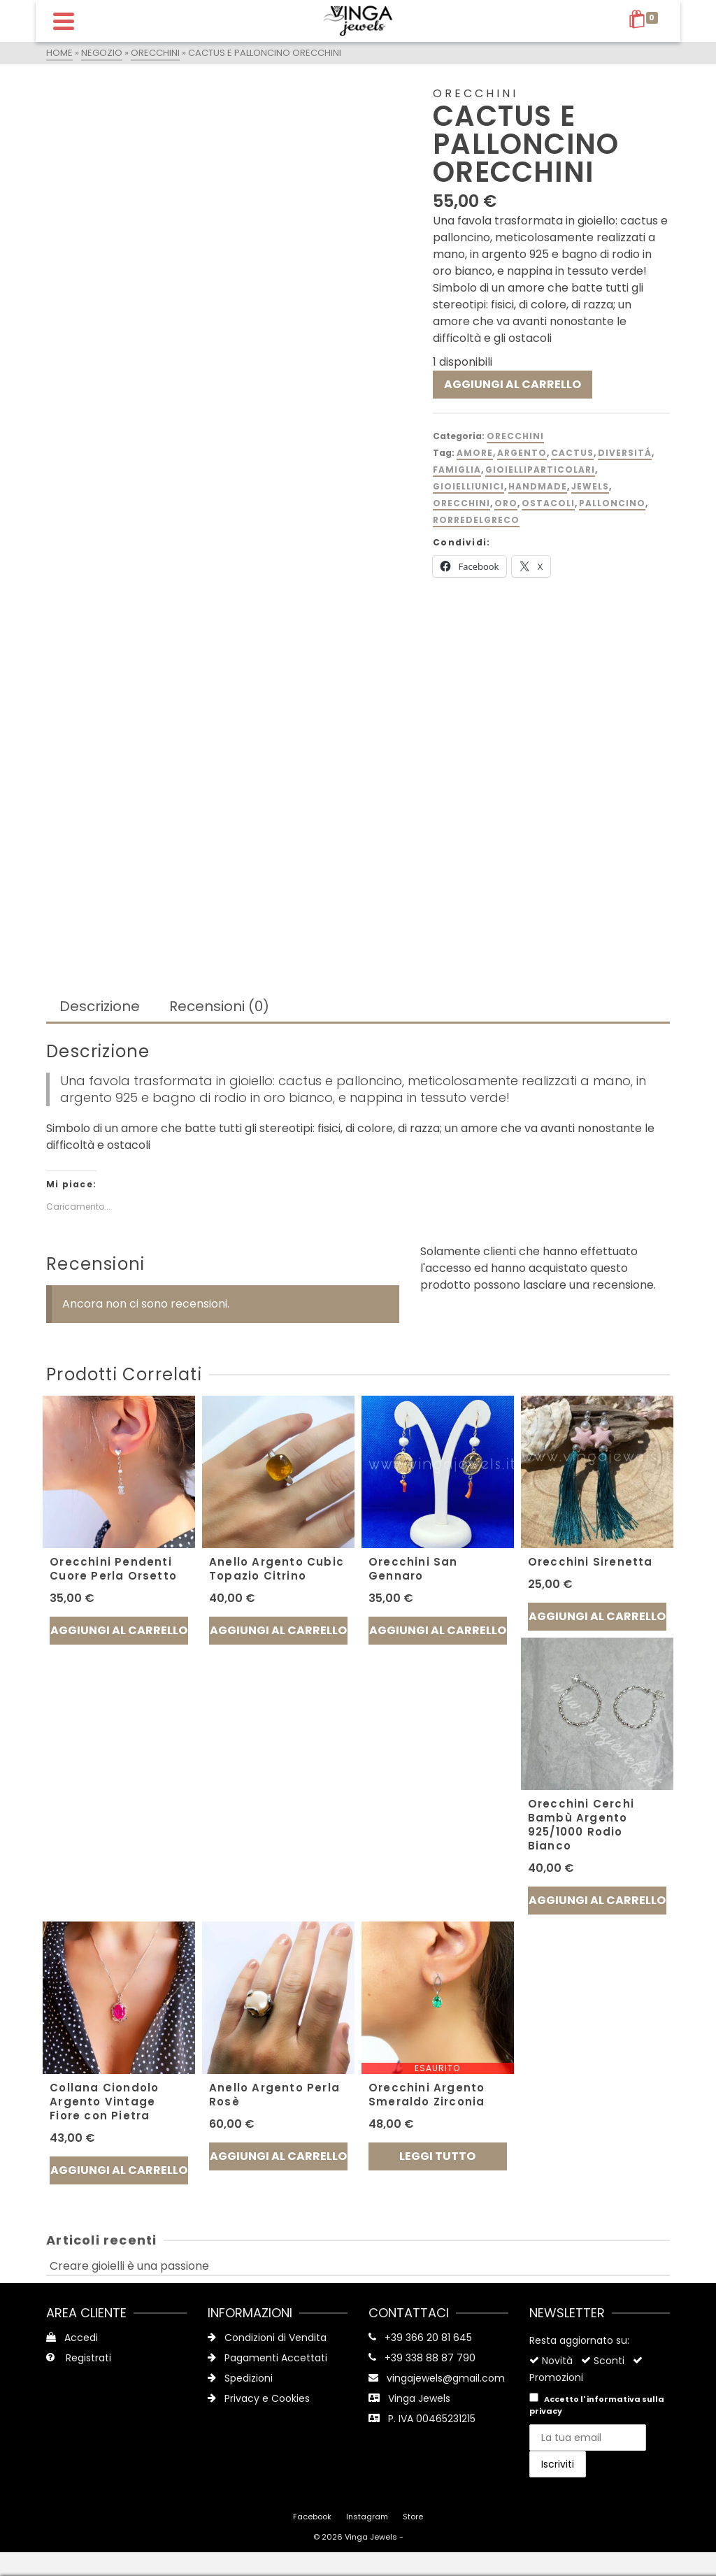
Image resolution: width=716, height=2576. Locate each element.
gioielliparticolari (540, 469)
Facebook (312, 2516)
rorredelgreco (476, 520)
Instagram (367, 2516)
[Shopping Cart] (646, 21)
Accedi (72, 2338)
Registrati (78, 2358)
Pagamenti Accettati (267, 2358)
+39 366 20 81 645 (428, 2338)
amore (475, 453)
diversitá (625, 453)
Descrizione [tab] (99, 1006)
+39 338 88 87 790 (430, 2358)
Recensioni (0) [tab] (219, 1006)
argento (522, 453)
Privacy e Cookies (259, 2398)
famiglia (457, 469)
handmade (537, 486)
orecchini (461, 503)
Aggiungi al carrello (512, 384)
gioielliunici (468, 486)
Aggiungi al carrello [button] (118, 1630)
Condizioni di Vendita (267, 2338)
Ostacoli (548, 503)
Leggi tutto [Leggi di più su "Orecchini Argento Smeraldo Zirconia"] (437, 2156)
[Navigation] (63, 21)
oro (505, 503)
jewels (590, 486)
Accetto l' (596, 2405)
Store (413, 2516)
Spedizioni (240, 2378)
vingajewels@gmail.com (446, 2378)
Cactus (572, 453)
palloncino (612, 503)
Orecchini (515, 436)
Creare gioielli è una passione (129, 2266)
